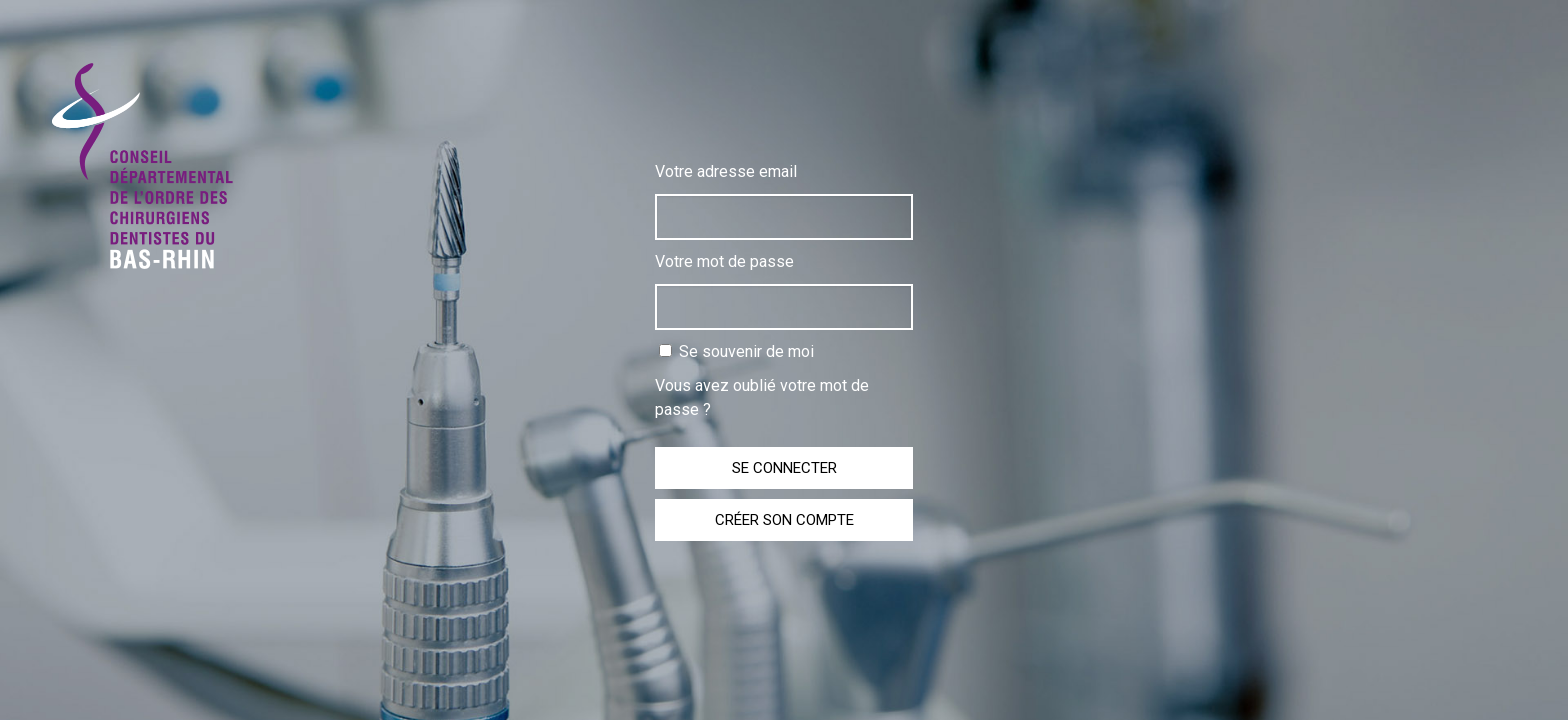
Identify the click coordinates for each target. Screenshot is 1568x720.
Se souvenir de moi (736, 351)
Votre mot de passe (724, 261)
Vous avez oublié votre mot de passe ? (762, 397)
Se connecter (784, 468)
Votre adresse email (726, 171)
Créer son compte (784, 520)
